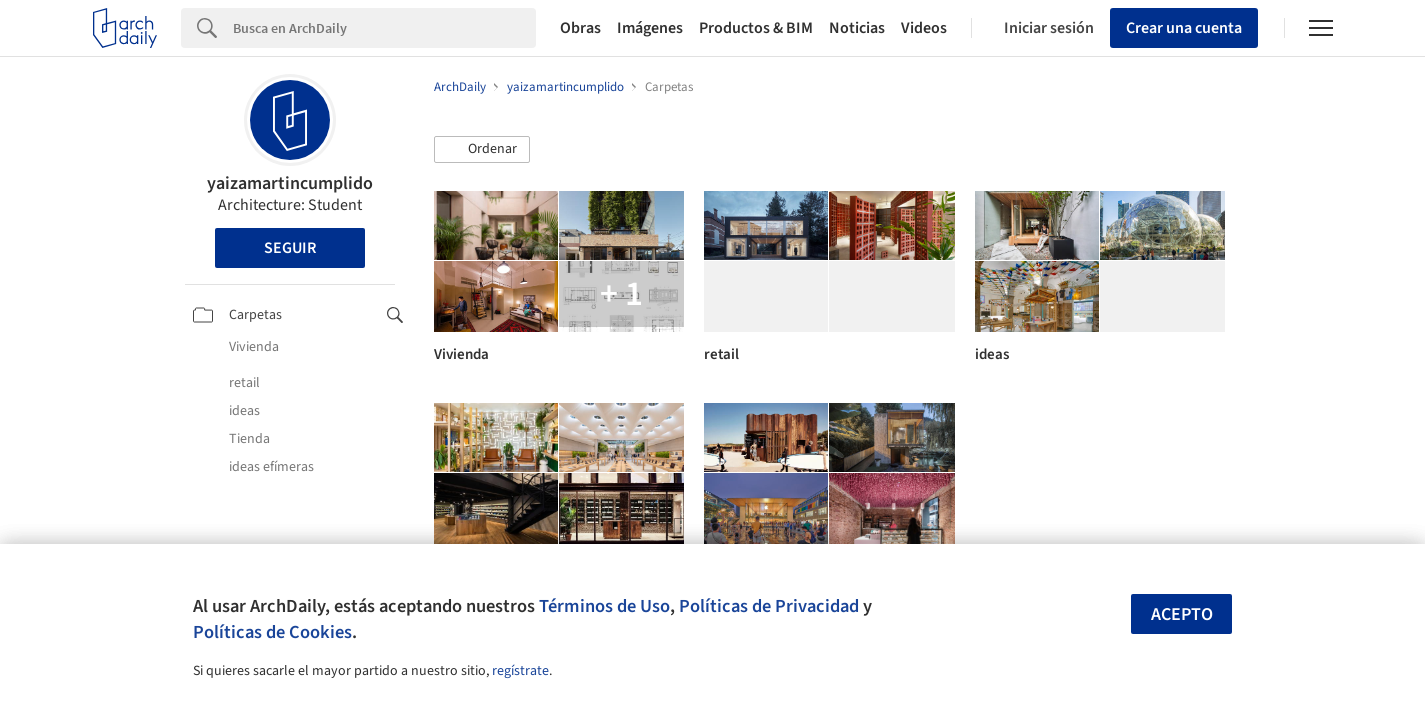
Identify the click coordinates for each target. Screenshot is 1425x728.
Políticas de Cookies (272, 632)
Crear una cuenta (1184, 28)
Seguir (290, 248)
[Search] (384, 28)
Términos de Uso (604, 606)
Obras (580, 28)
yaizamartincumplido (290, 183)
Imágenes (650, 28)
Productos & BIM (756, 28)
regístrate (520, 671)
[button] (482, 150)
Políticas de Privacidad (769, 606)
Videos (924, 28)
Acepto (1182, 614)
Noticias (857, 28)
